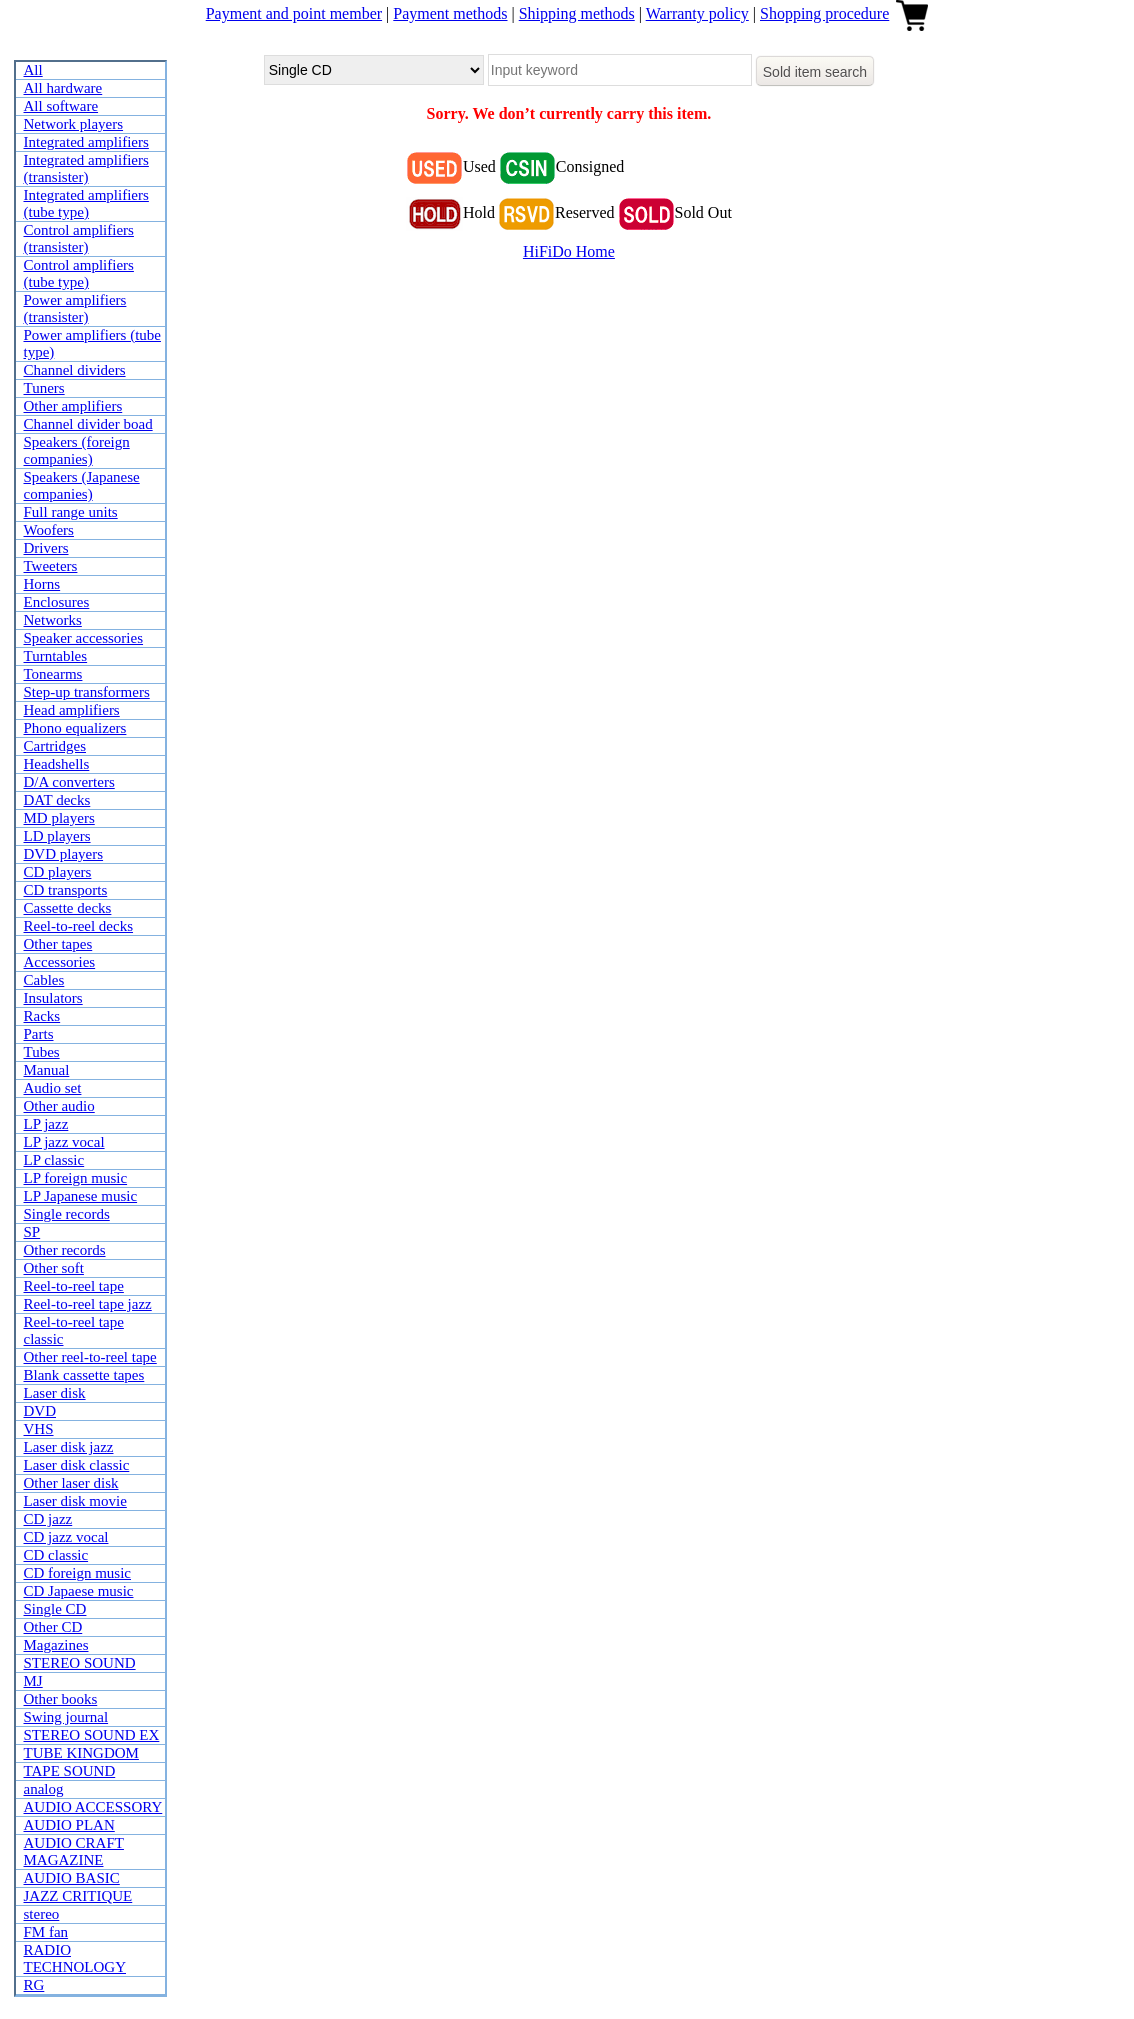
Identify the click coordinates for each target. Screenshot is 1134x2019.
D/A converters (69, 782)
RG (34, 1985)
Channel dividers (75, 370)
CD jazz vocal (66, 1537)
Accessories (60, 962)
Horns (42, 584)
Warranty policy (697, 13)
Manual (47, 1070)
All (33, 70)
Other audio (59, 1106)
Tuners (44, 388)
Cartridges (55, 746)
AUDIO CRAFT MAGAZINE (74, 1851)
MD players (59, 818)
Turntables (56, 656)
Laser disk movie (75, 1501)
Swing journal (66, 1717)
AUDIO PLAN (69, 1825)
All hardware (63, 88)
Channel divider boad (88, 424)
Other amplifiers (73, 406)
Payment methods (450, 13)
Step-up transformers (87, 692)
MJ (33, 1681)
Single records (67, 1214)
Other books (61, 1699)
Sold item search (815, 72)
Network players (74, 124)
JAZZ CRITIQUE (78, 1896)
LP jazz (46, 1124)
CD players (58, 872)
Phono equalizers (75, 728)
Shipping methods (577, 13)
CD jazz (48, 1519)
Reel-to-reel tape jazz (88, 1304)
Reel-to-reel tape (74, 1286)
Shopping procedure (824, 13)
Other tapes (58, 944)
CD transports (66, 890)
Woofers (49, 530)
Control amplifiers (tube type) (79, 273)
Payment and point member (294, 13)
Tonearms (53, 674)
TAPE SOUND (70, 1771)
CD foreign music (77, 1573)
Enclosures (57, 602)
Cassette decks (68, 908)
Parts (39, 1034)
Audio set (53, 1088)
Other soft (54, 1268)
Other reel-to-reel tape (90, 1357)
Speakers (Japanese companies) (82, 485)
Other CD (53, 1627)
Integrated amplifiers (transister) (86, 168)
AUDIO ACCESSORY (93, 1807)
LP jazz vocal (64, 1142)
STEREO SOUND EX (92, 1735)
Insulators (53, 998)
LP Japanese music (81, 1196)
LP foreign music (76, 1178)
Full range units (71, 512)
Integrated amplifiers (86, 142)
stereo (42, 1914)
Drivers (46, 548)
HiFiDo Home (569, 251)
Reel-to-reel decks (79, 926)
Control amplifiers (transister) (79, 238)
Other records (65, 1250)
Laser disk (55, 1393)
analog (44, 1789)
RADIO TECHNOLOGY (75, 1958)
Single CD (55, 1609)
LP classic (54, 1160)
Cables (44, 980)
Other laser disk (71, 1483)
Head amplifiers (72, 710)
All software (61, 106)
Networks (53, 620)
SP (32, 1232)
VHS (39, 1429)
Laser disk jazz (69, 1447)
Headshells (57, 764)
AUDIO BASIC (72, 1878)
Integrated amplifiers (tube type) (86, 203)
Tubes (42, 1052)
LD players (57, 836)
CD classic (56, 1555)
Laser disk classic (77, 1465)
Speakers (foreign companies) (77, 450)
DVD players (64, 854)
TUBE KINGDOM (81, 1753)
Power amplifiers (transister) (75, 308)
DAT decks (57, 800)
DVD (40, 1411)
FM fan (46, 1932)
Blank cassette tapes (84, 1375)
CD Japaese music (79, 1591)
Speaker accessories (84, 638)
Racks (42, 1016)
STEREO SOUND (80, 1663)
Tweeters (51, 566)
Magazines (56, 1645)
